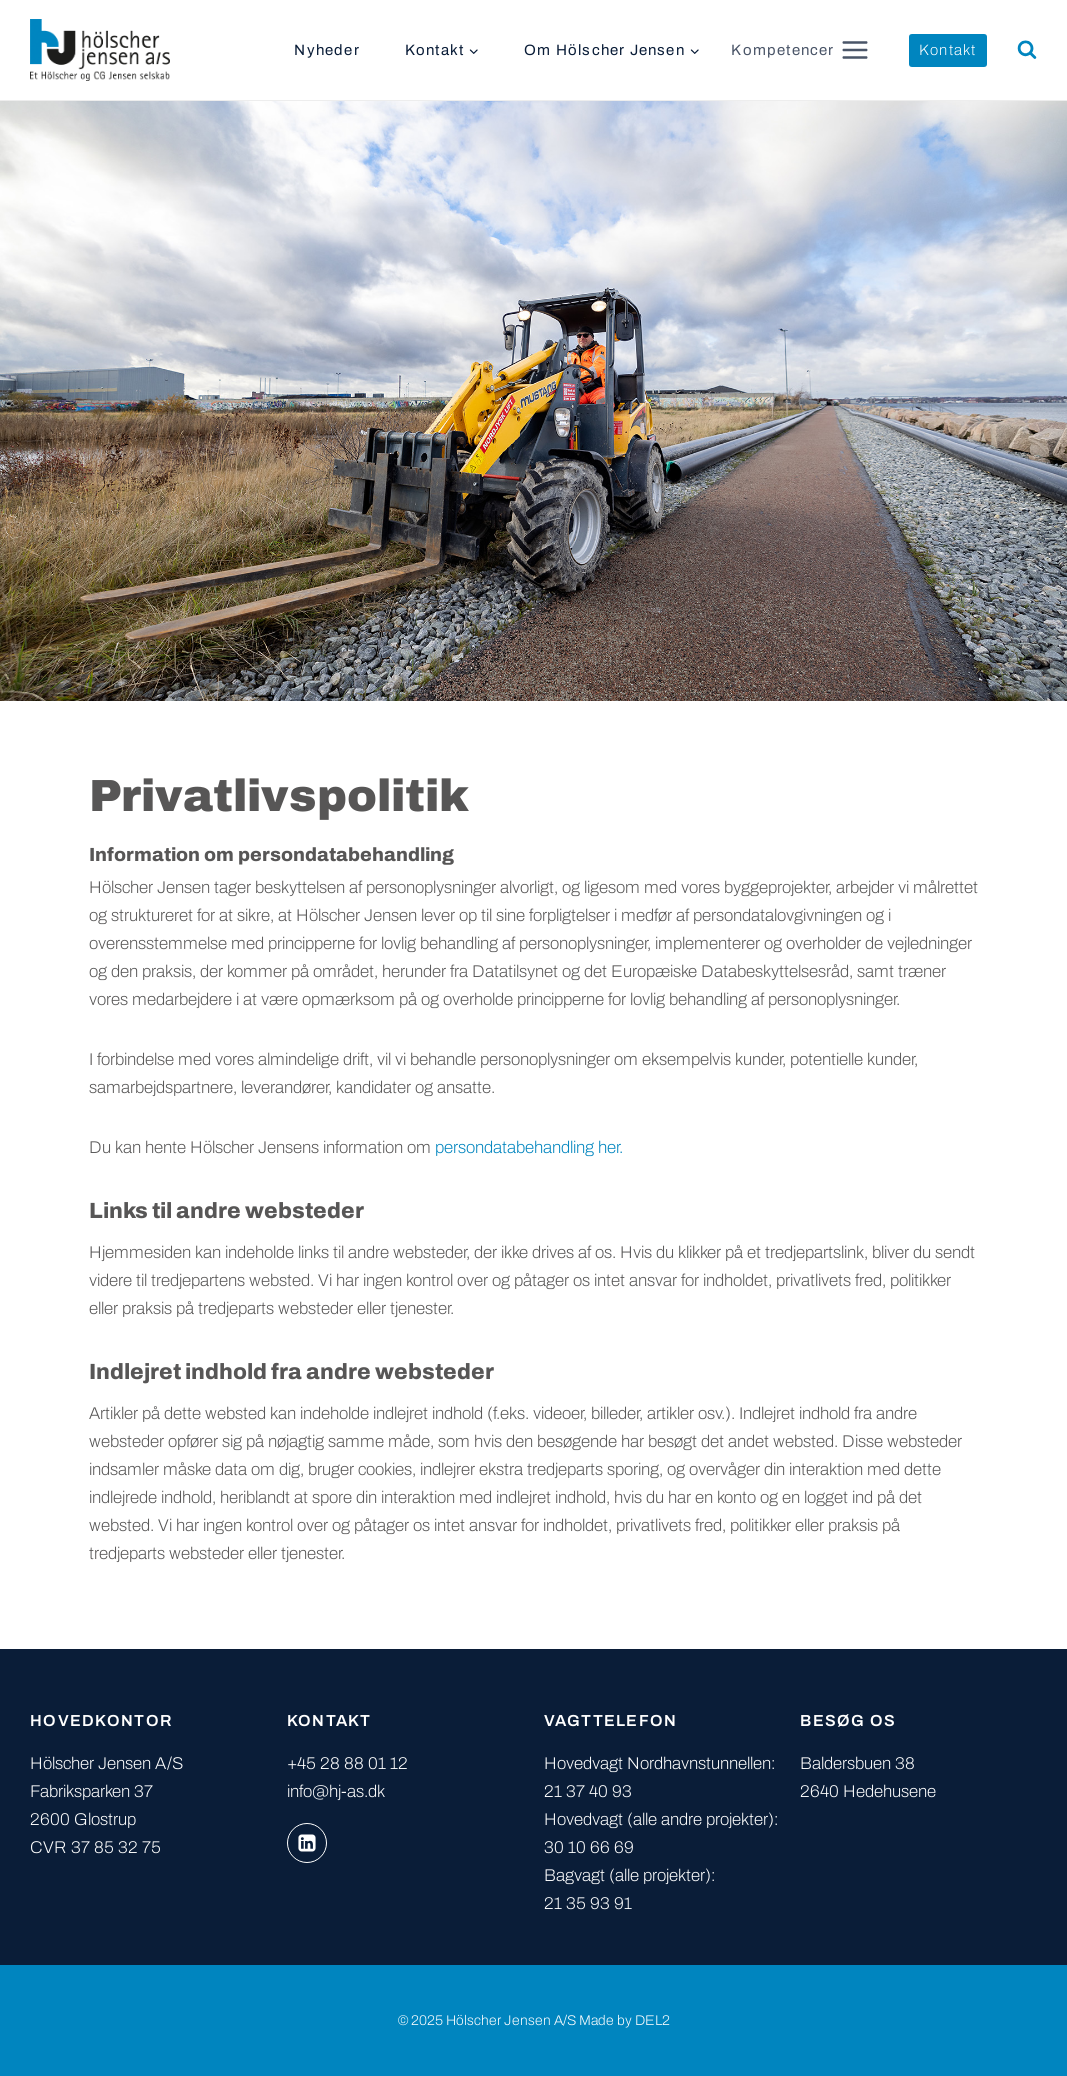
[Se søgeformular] (1027, 50)
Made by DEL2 (624, 2020)
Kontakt (947, 50)
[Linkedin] (307, 1843)
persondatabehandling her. (529, 1147)
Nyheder (326, 50)
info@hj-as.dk (336, 1791)
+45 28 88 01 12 (347, 1763)
